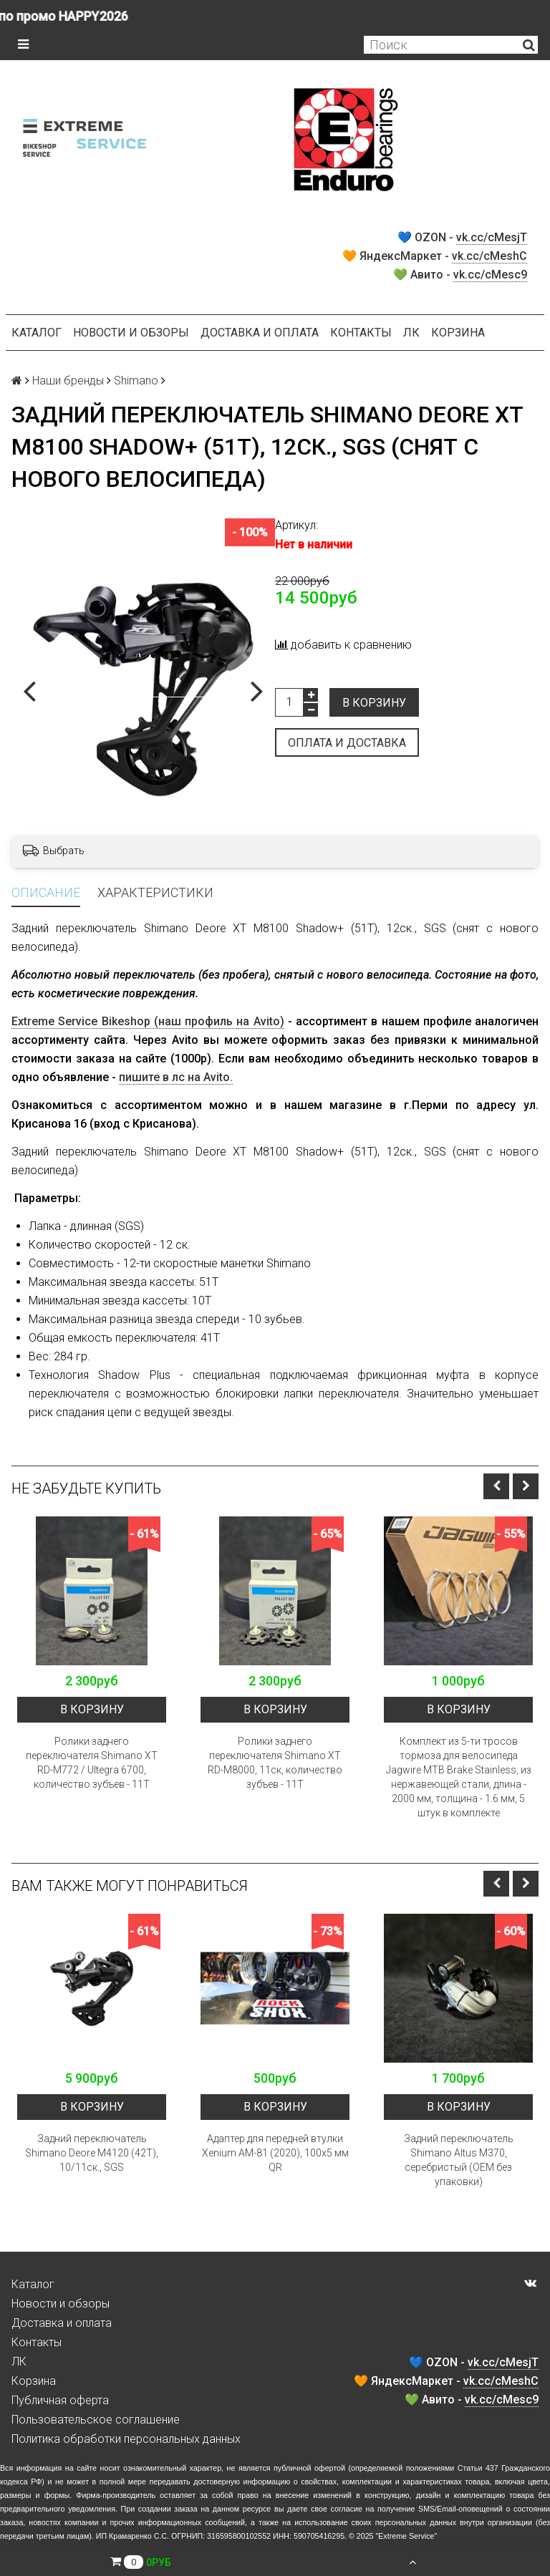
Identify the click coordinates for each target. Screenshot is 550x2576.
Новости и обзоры (131, 332)
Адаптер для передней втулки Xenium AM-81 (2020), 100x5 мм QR (275, 2153)
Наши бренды (68, 380)
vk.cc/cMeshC (489, 256)
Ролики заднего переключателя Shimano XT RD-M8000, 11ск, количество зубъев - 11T (275, 1762)
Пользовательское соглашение (95, 2419)
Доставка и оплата (260, 332)
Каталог (36, 332)
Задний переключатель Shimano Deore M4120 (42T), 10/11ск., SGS (91, 2153)
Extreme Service (406, 2536)
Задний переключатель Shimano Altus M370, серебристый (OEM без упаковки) (458, 2160)
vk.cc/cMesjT (491, 237)
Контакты (361, 332)
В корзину (374, 703)
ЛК (411, 332)
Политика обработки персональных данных (126, 2439)
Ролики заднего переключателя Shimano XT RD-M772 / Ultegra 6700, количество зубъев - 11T (92, 1762)
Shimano (136, 380)
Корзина (458, 332)
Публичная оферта (60, 2400)
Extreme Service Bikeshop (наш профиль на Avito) (147, 1021)
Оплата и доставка (347, 743)
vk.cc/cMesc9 (490, 274)
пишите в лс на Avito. (176, 1077)
